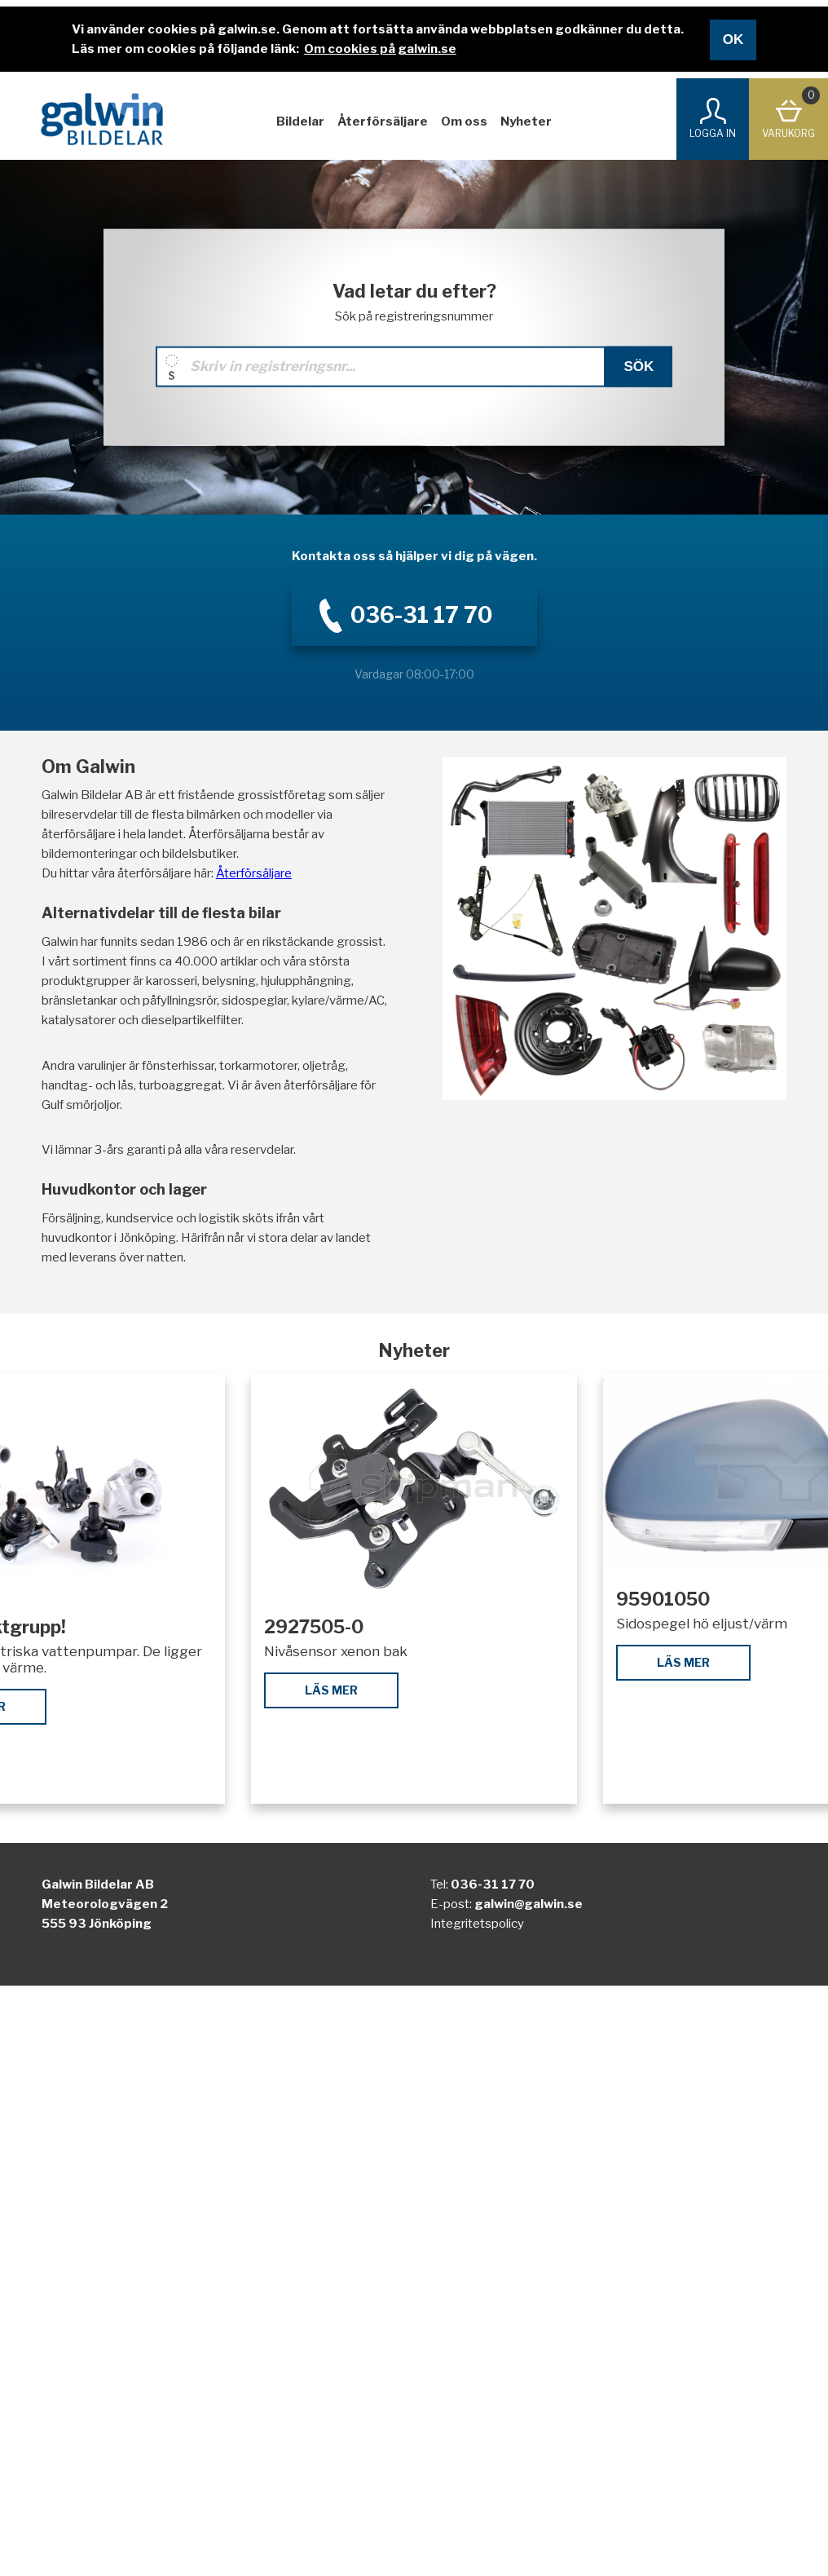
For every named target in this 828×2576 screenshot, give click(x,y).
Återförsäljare (382, 121)
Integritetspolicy (477, 1923)
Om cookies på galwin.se (380, 49)
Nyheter (526, 121)
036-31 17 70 (493, 1884)
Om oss (464, 121)
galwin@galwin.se (528, 1904)
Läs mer (331, 1690)
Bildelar (300, 121)
